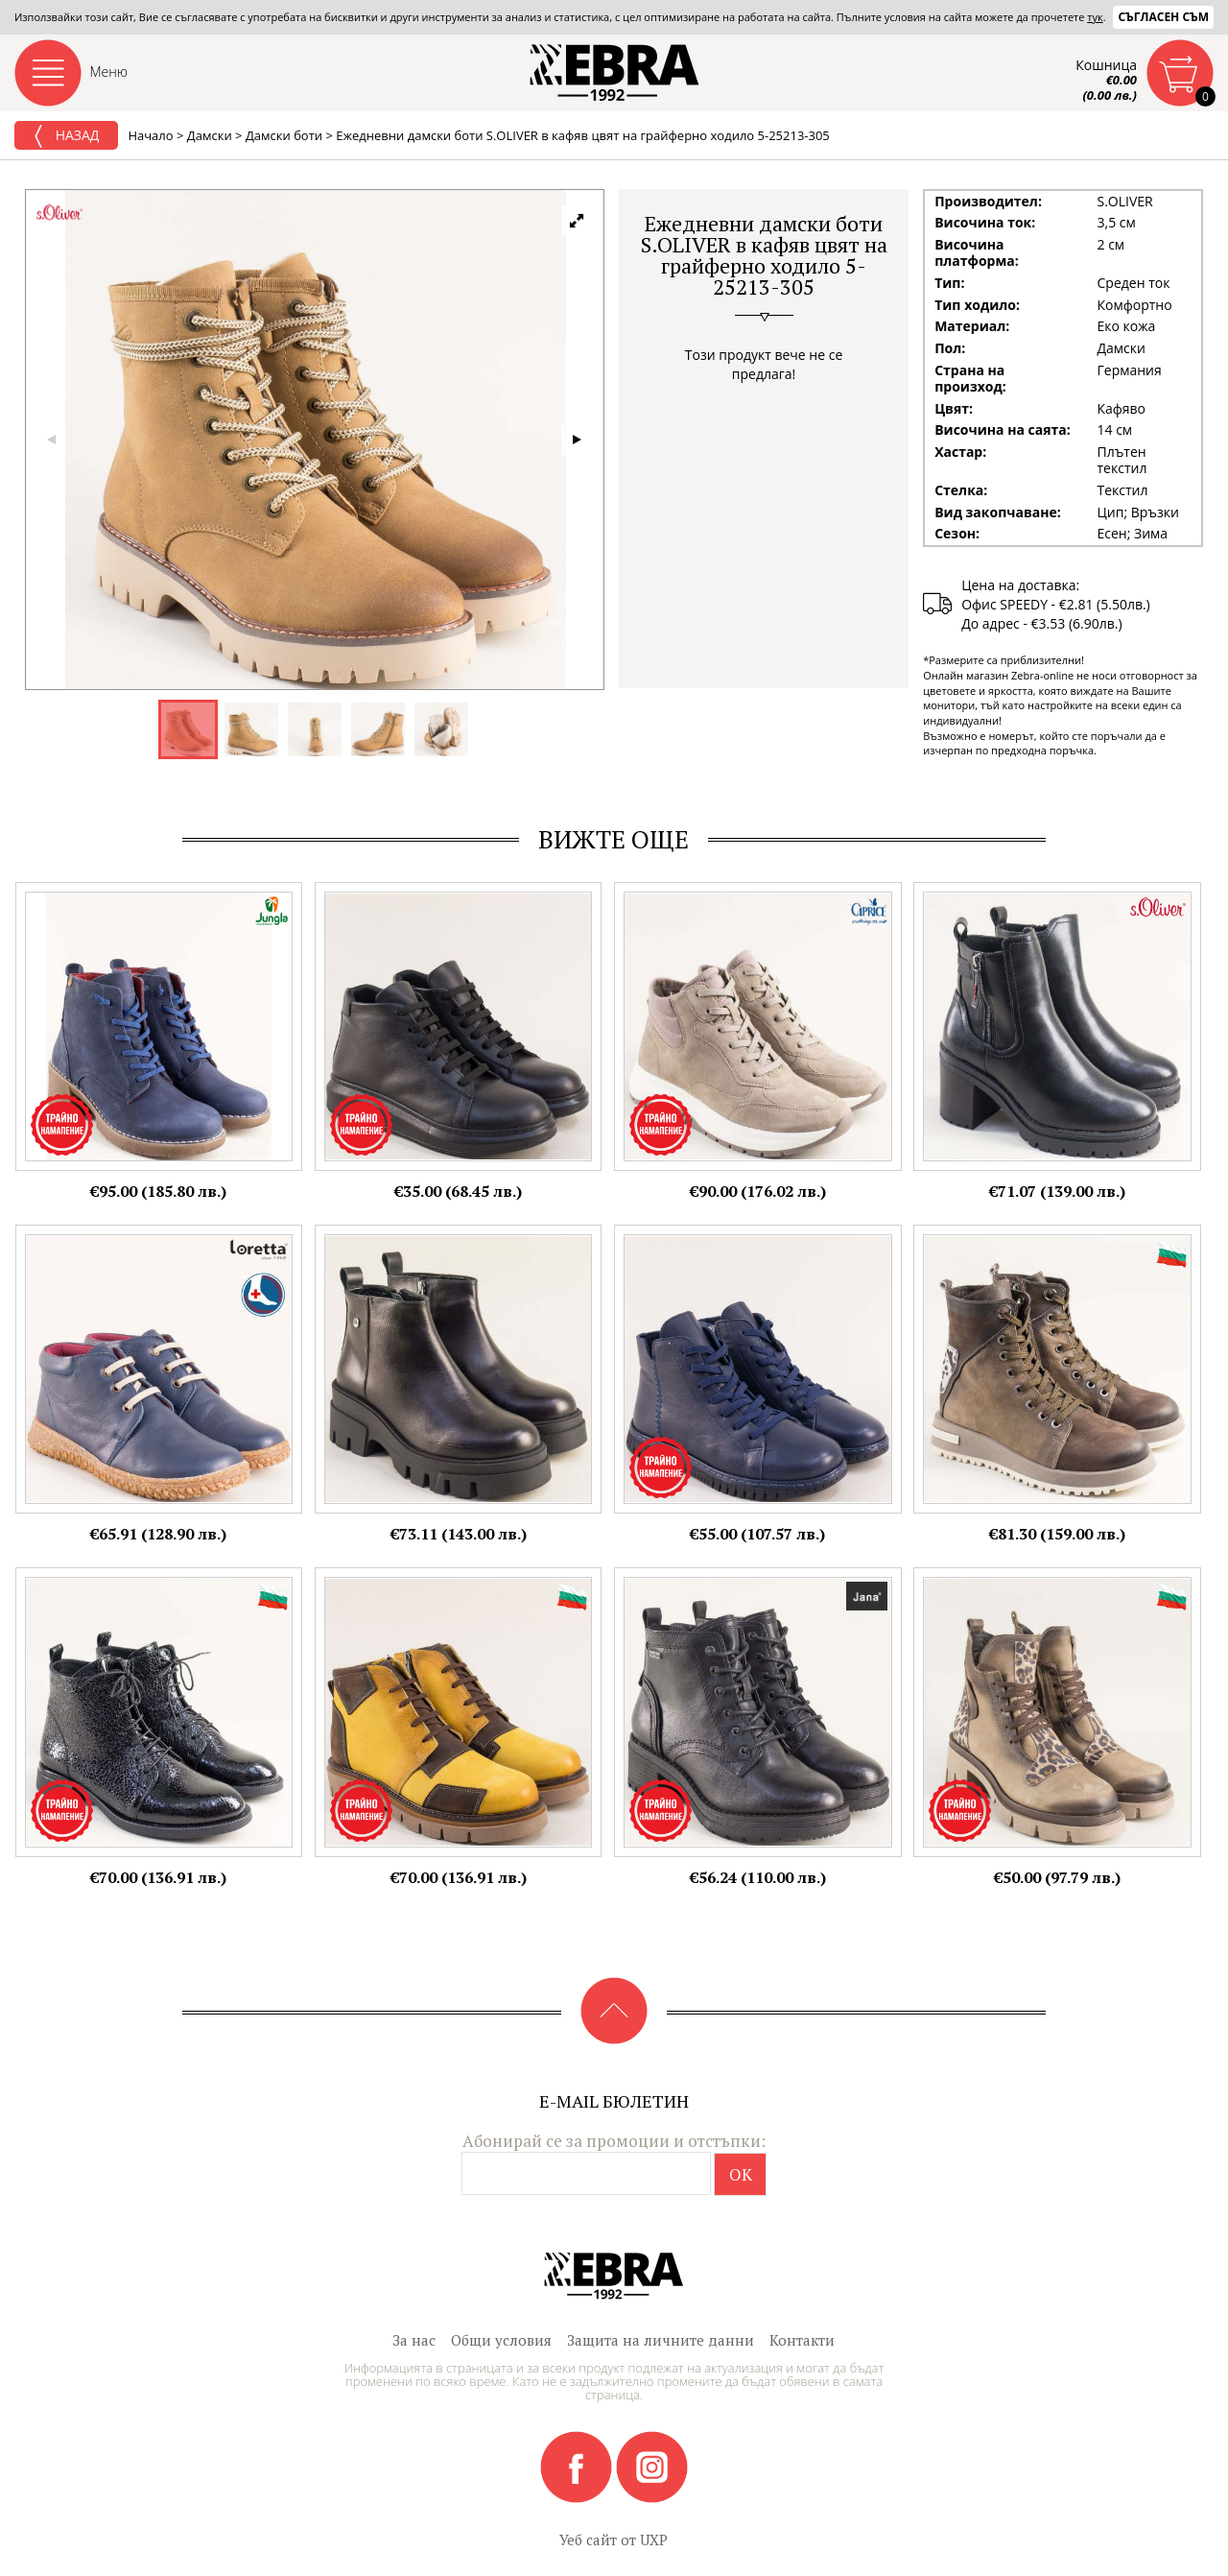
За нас (414, 2339)
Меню (109, 71)
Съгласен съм (1163, 17)
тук (1094, 17)
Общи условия (501, 2339)
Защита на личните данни (660, 2339)
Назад (66, 136)
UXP (654, 2539)
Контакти (802, 2339)
